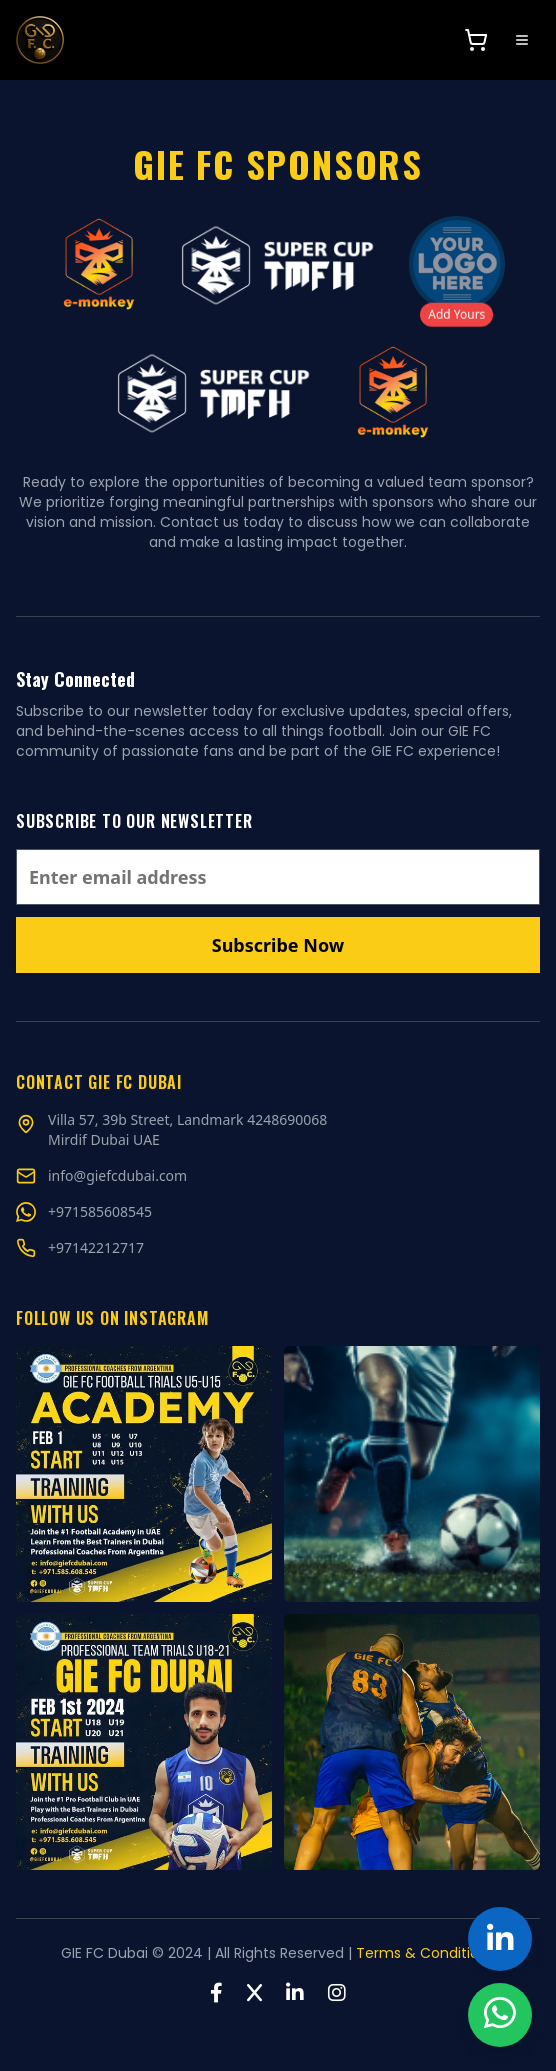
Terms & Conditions (425, 1953)
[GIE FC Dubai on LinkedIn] (500, 1939)
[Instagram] (337, 1993)
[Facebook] (216, 1993)
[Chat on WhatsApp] (100, 1212)
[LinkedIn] (295, 1993)
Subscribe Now (278, 945)
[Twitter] (254, 1993)
